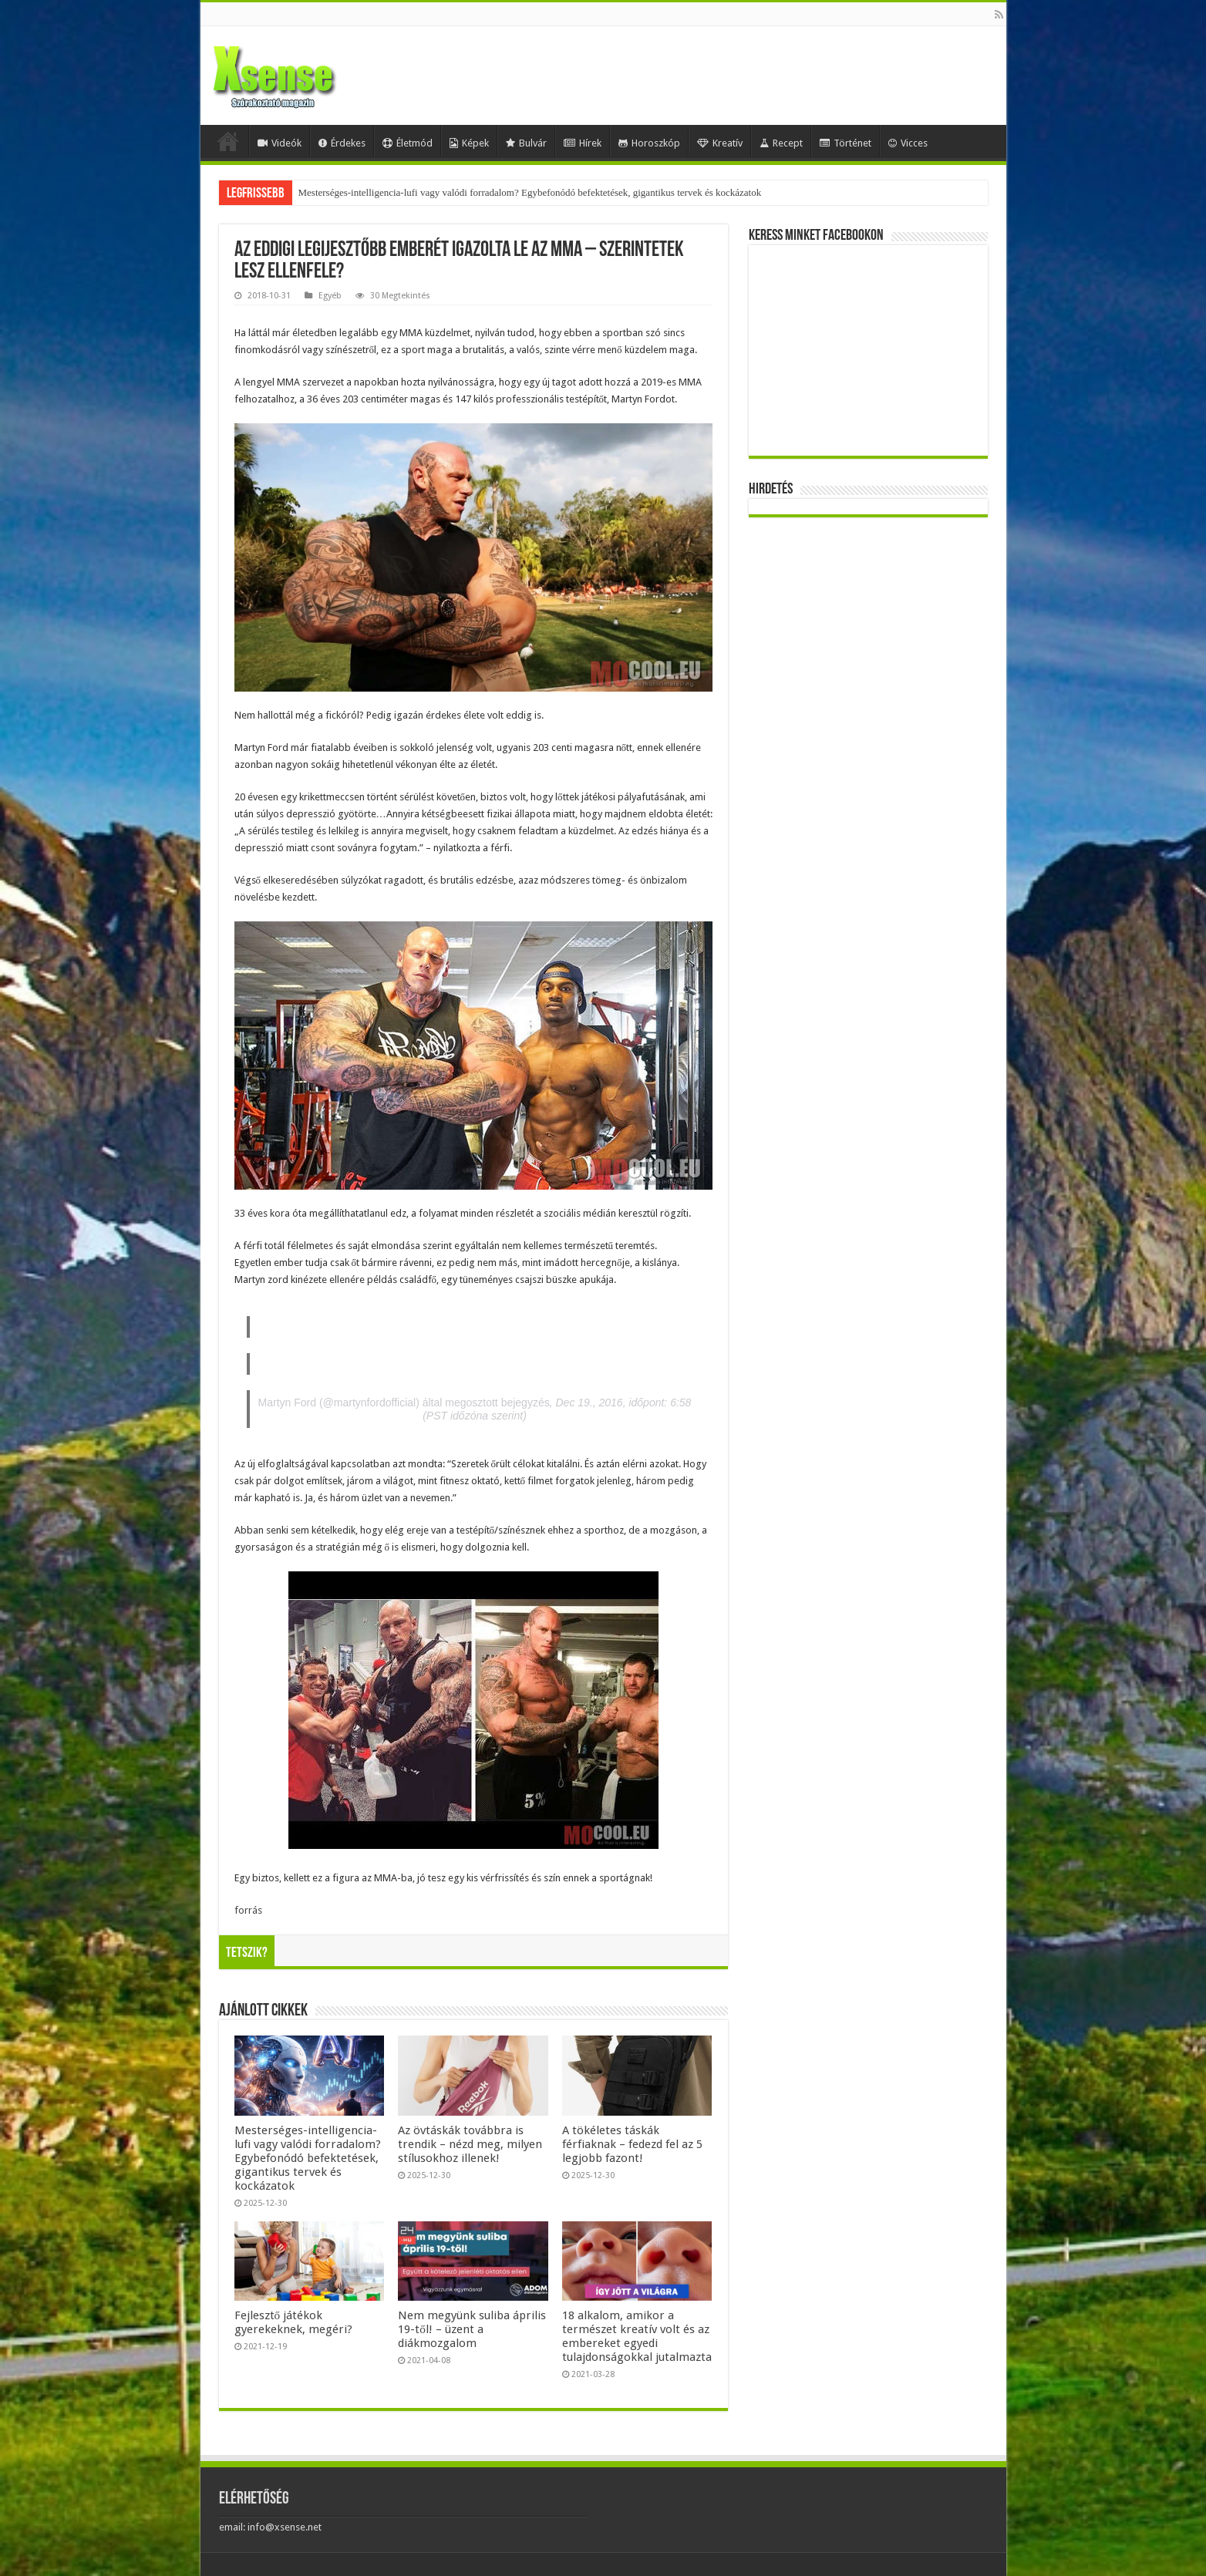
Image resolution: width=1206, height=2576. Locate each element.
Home (228, 141)
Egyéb (330, 296)
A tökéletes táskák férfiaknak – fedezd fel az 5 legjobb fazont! (632, 2144)
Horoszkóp (649, 143)
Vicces (908, 143)
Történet (845, 143)
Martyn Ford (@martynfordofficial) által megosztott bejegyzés (404, 1402)
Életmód (407, 143)
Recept (781, 143)
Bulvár (526, 143)
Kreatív (720, 143)
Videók (280, 143)
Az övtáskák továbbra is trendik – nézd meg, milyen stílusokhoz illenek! (470, 2144)
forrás (248, 1910)
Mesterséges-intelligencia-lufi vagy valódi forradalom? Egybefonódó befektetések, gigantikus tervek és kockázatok (530, 192)
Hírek (582, 143)
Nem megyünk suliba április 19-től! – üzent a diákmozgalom (472, 2329)
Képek (469, 143)
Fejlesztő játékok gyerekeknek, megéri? (293, 2322)
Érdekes (342, 143)
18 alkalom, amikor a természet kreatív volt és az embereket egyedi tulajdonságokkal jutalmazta (637, 2336)
